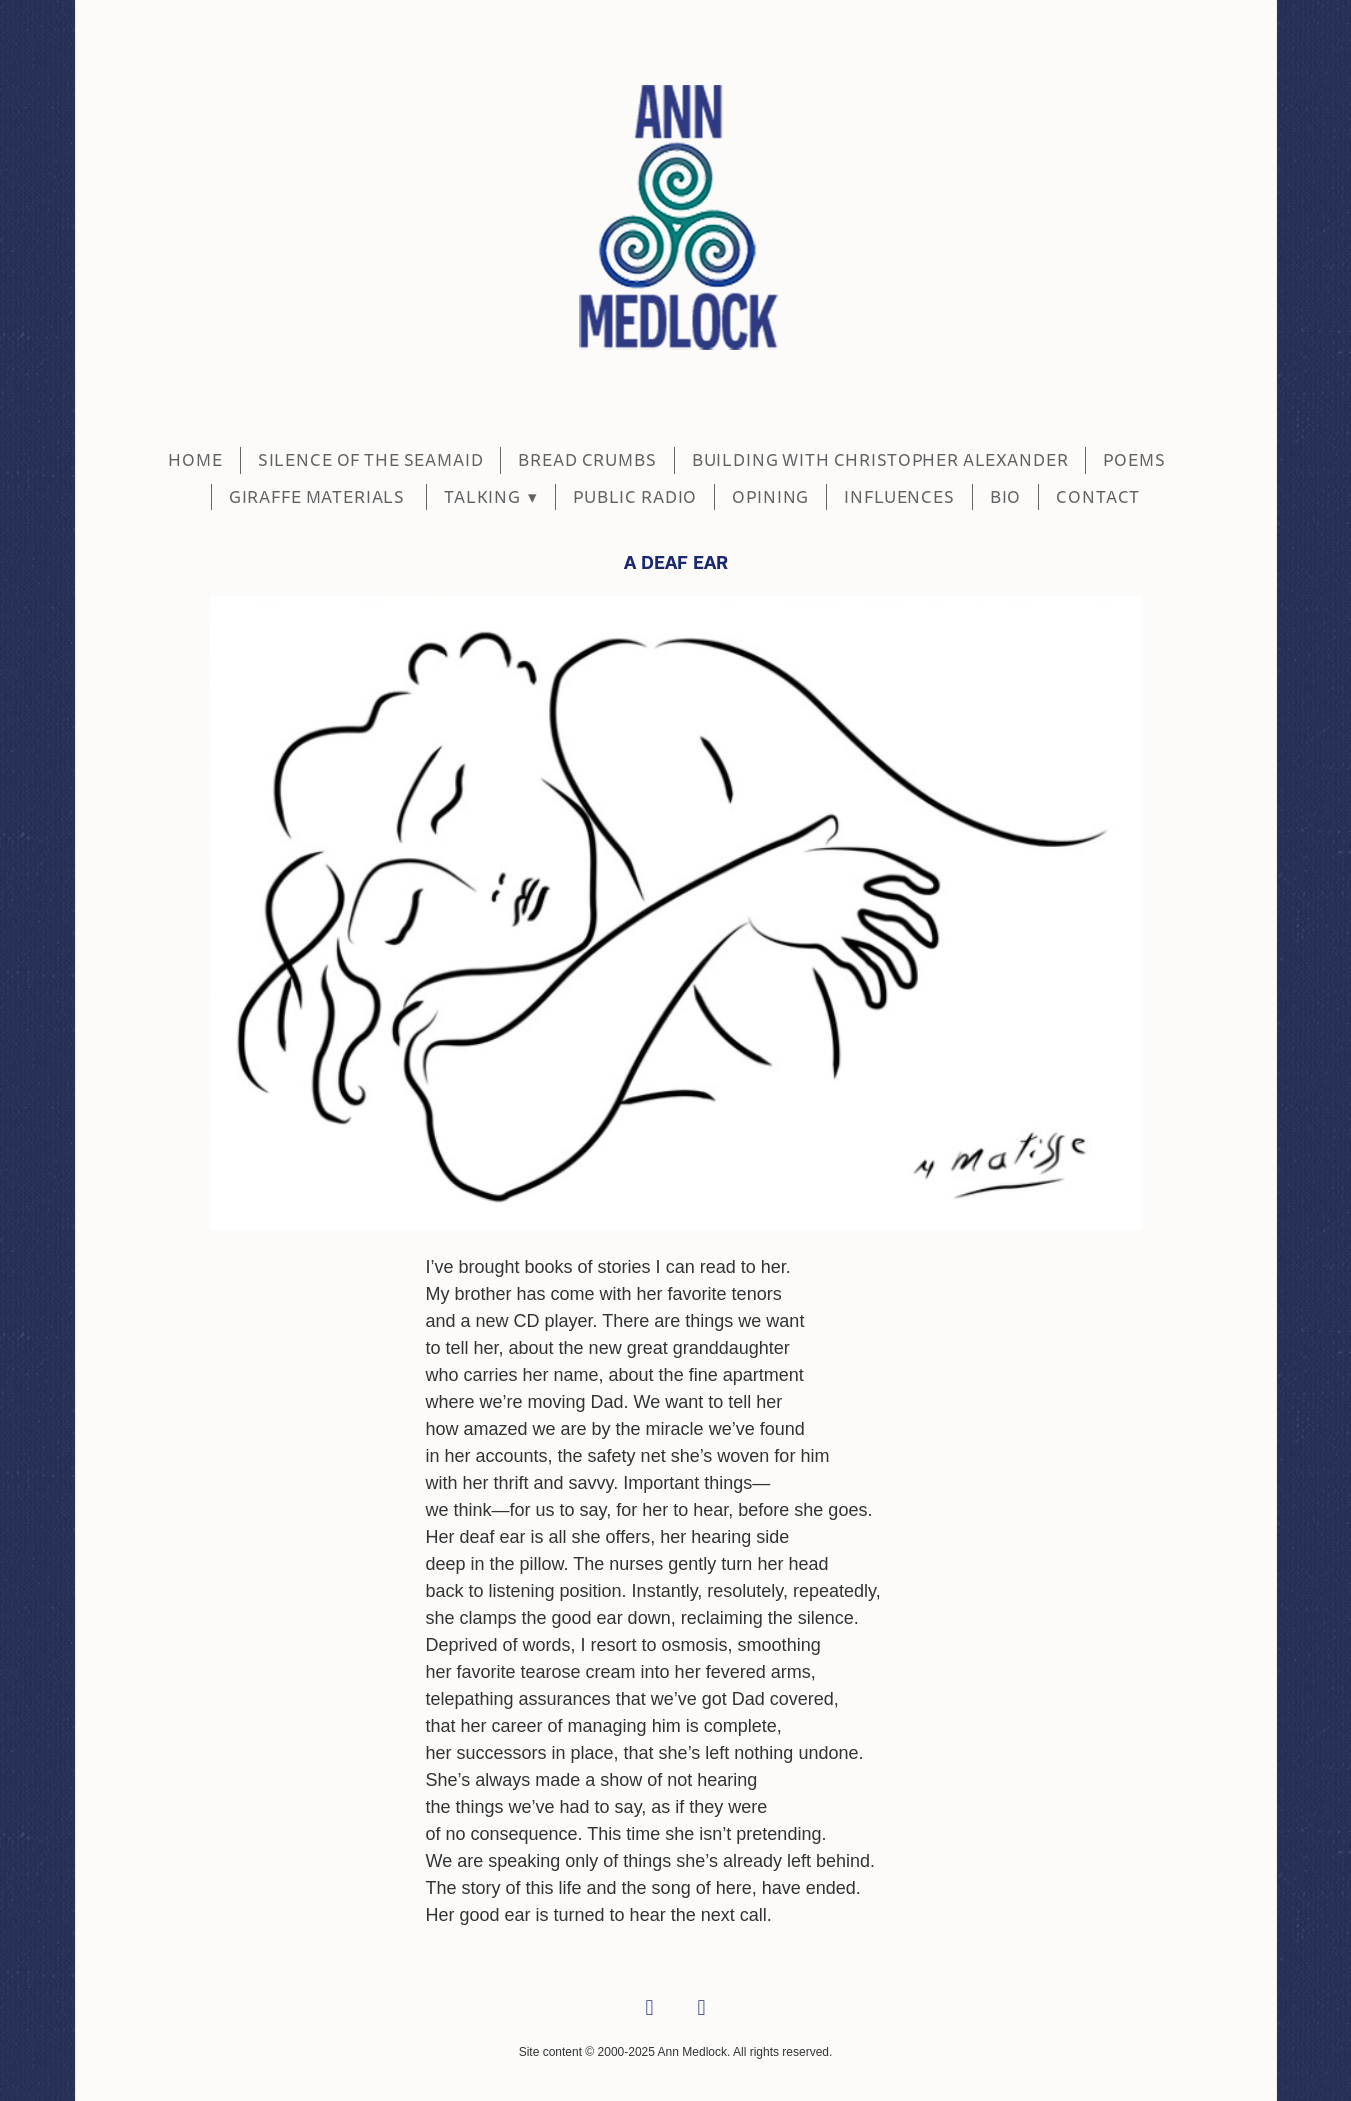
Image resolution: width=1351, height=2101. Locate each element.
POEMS (1134, 460)
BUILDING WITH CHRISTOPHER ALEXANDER (880, 460)
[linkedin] (702, 2009)
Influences (899, 497)
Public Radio (635, 497)
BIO (1006, 497)
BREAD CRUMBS (587, 460)
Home (195, 460)
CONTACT (1098, 497)
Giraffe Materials (319, 497)
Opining (770, 497)
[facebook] (650, 2009)
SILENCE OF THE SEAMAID (371, 460)
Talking (491, 497)
